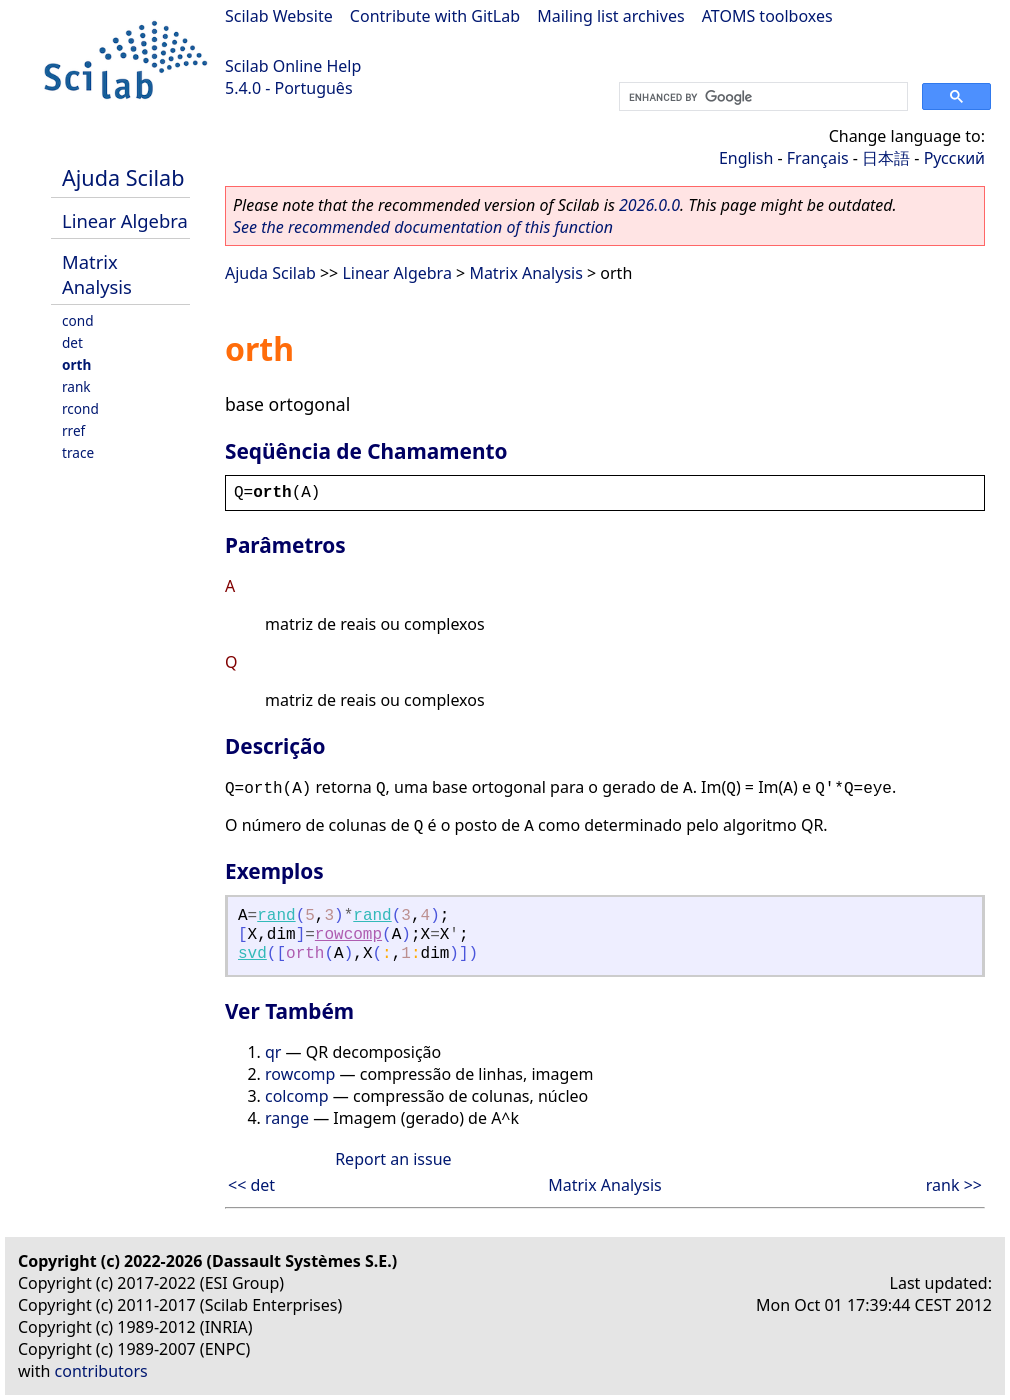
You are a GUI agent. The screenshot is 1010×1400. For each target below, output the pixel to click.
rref (73, 430)
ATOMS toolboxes (767, 16)
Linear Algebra (125, 220)
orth (76, 364)
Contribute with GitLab (435, 16)
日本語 (886, 158)
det (72, 342)
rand (276, 916)
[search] (761, 97)
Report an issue (393, 1159)
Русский (954, 158)
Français (818, 158)
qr (273, 1052)
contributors (101, 1371)
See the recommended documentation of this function (423, 227)
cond (78, 320)
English (746, 158)
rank (76, 386)
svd (252, 954)
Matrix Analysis (97, 274)
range (287, 1118)
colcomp (297, 1096)
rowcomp (348, 935)
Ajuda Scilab (123, 177)
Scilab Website (279, 16)
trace (78, 452)
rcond (80, 408)
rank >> (954, 1185)
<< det (251, 1185)
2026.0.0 (649, 205)
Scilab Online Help (293, 66)
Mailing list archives (610, 16)
